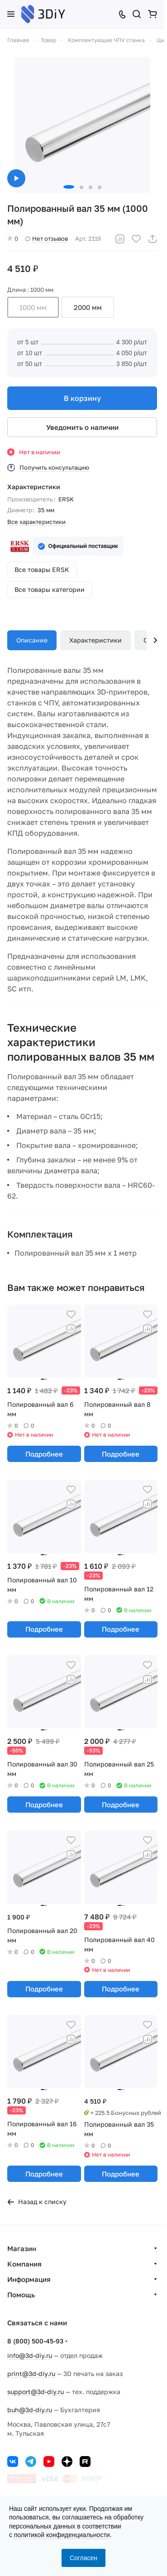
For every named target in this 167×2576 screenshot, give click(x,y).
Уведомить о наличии (82, 427)
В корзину (82, 398)
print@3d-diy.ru (31, 2373)
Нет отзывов (46, 238)
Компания (24, 2264)
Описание (32, 640)
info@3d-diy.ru (29, 2355)
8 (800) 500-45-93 (35, 2341)
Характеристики (95, 640)
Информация (29, 2279)
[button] (68, 187)
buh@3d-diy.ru (29, 2410)
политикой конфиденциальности (62, 2534)
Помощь (21, 2294)
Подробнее (44, 1454)
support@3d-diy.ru (35, 2391)
